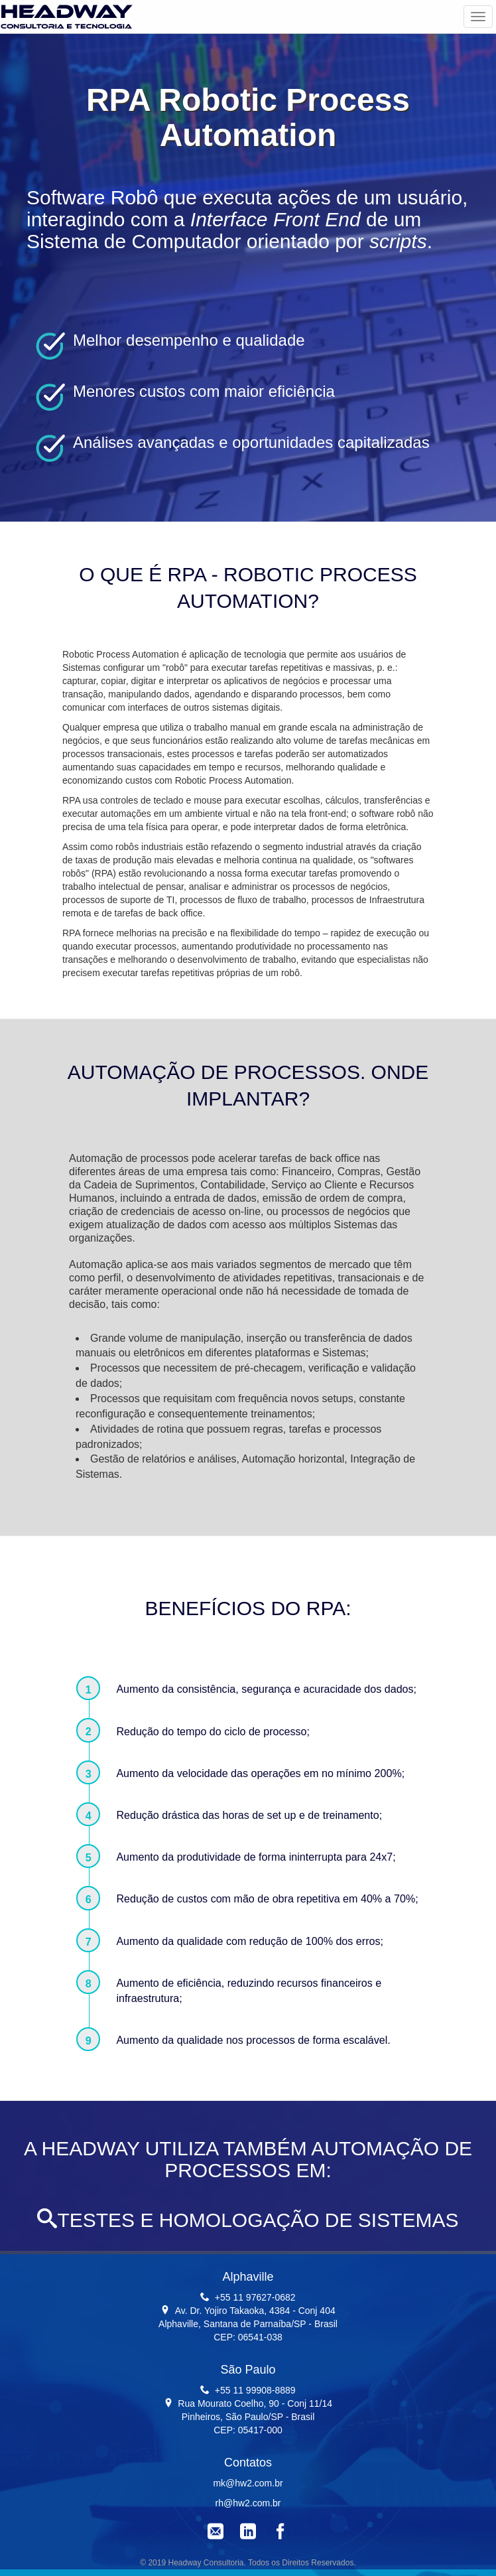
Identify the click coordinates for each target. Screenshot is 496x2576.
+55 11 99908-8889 (255, 2390)
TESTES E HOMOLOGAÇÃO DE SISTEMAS (247, 2220)
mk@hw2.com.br (247, 2483)
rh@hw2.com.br (247, 2503)
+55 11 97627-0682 (255, 2297)
